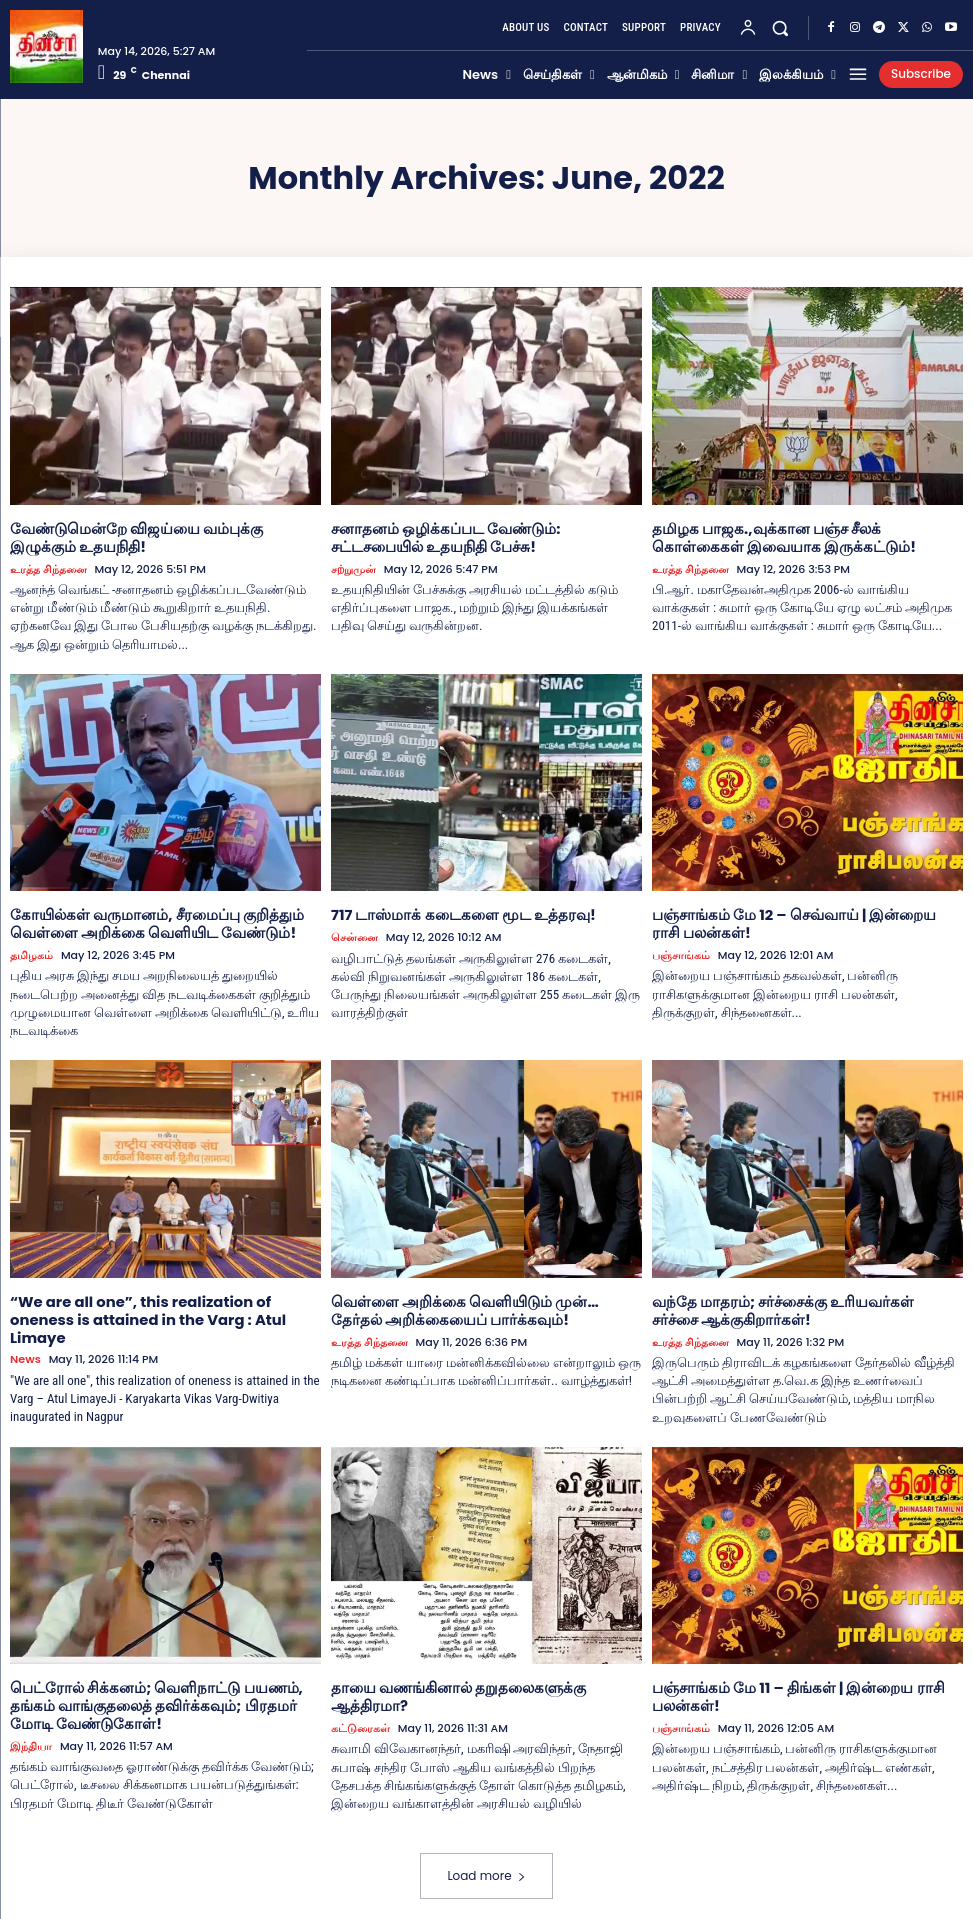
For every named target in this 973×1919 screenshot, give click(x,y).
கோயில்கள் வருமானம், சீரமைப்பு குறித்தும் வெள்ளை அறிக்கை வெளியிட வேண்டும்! (145, 920)
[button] (780, 28)
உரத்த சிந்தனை (48, 567)
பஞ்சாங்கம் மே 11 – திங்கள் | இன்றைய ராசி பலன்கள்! (787, 1689)
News (25, 1335)
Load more (486, 1865)
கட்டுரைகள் (360, 1702)
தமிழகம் (31, 951)
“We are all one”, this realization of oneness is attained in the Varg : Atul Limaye (165, 1304)
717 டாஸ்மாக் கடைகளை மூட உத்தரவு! (453, 912)
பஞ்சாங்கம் (681, 951)
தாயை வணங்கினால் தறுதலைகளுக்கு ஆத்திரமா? (486, 1681)
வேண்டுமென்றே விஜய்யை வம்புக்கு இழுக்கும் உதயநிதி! (160, 536)
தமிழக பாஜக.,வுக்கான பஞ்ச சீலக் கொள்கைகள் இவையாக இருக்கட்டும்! (801, 536)
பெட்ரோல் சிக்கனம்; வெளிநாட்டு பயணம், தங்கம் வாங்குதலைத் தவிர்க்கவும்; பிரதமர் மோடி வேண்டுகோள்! (162, 1698)
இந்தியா (31, 1736)
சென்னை (354, 934)
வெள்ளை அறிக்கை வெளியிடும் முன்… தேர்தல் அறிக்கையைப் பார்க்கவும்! (480, 1304)
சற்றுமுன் (353, 567)
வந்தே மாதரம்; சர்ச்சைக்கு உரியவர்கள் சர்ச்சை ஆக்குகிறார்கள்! (796, 1304)
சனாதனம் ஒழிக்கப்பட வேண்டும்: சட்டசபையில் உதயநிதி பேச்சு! (482, 536)
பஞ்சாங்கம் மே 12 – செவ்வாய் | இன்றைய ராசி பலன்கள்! (798, 920)
